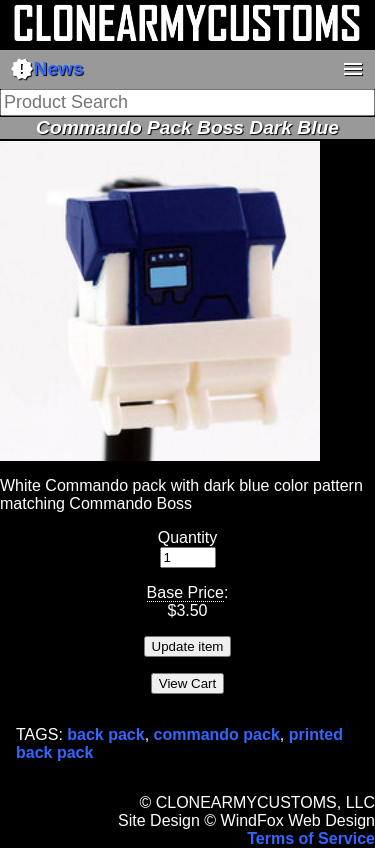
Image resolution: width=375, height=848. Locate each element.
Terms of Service (311, 838)
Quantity (188, 537)
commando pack (217, 734)
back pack (105, 734)
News (47, 69)
